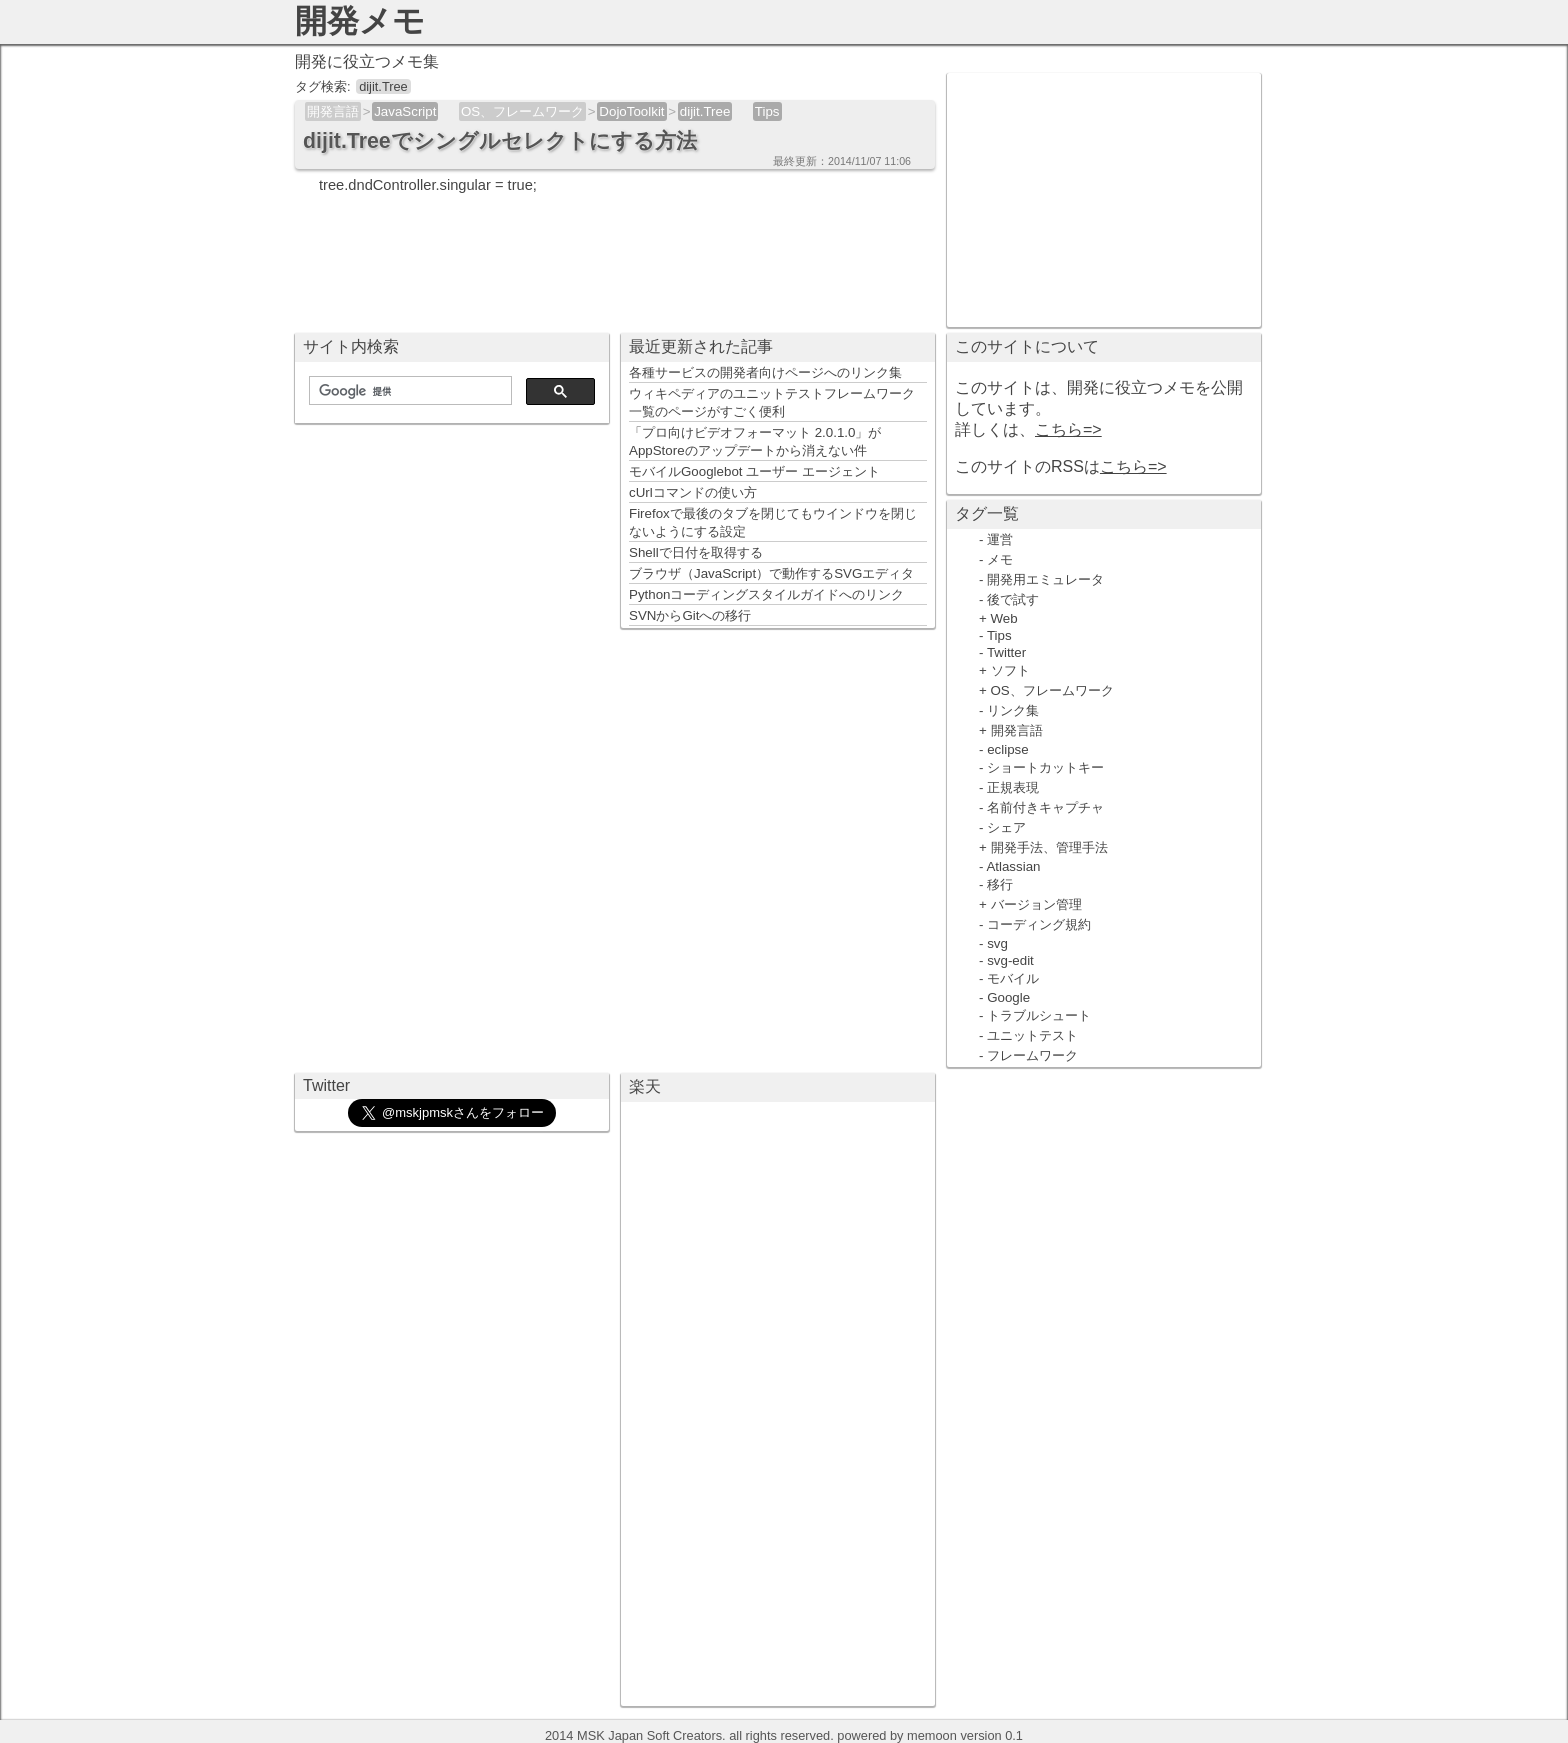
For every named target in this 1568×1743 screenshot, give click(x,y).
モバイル (1013, 978)
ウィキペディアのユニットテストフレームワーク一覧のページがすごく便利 (772, 402)
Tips (767, 111)
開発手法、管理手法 (1049, 847)
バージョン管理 (1036, 904)
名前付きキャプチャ (1045, 807)
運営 (1000, 539)
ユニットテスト (1032, 1035)
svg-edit (1010, 960)
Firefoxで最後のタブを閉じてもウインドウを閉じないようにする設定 (773, 522)
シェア (1006, 827)
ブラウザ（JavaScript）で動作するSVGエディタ (771, 573)
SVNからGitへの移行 (690, 615)
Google (1008, 997)
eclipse (1008, 749)
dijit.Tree (705, 111)
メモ (1000, 559)
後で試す (1013, 599)
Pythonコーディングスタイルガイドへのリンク (767, 594)
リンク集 (1013, 710)
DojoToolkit (631, 111)
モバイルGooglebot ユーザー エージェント (754, 471)
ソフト (1010, 670)
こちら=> (1068, 429)
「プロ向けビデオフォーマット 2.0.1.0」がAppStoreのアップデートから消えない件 (755, 441)
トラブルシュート (1039, 1015)
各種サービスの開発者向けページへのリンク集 (765, 372)
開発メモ (360, 21)
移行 (1000, 884)
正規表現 (1013, 787)
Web (1004, 618)
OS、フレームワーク (522, 111)
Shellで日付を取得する (696, 552)
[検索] (408, 391)
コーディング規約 (1039, 924)
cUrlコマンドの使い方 (693, 492)
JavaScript (405, 111)
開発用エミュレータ (1045, 579)
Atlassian (1013, 866)
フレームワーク (1032, 1055)
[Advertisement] (1104, 198)
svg (997, 943)
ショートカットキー (1045, 767)
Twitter (1006, 652)
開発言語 (333, 111)
